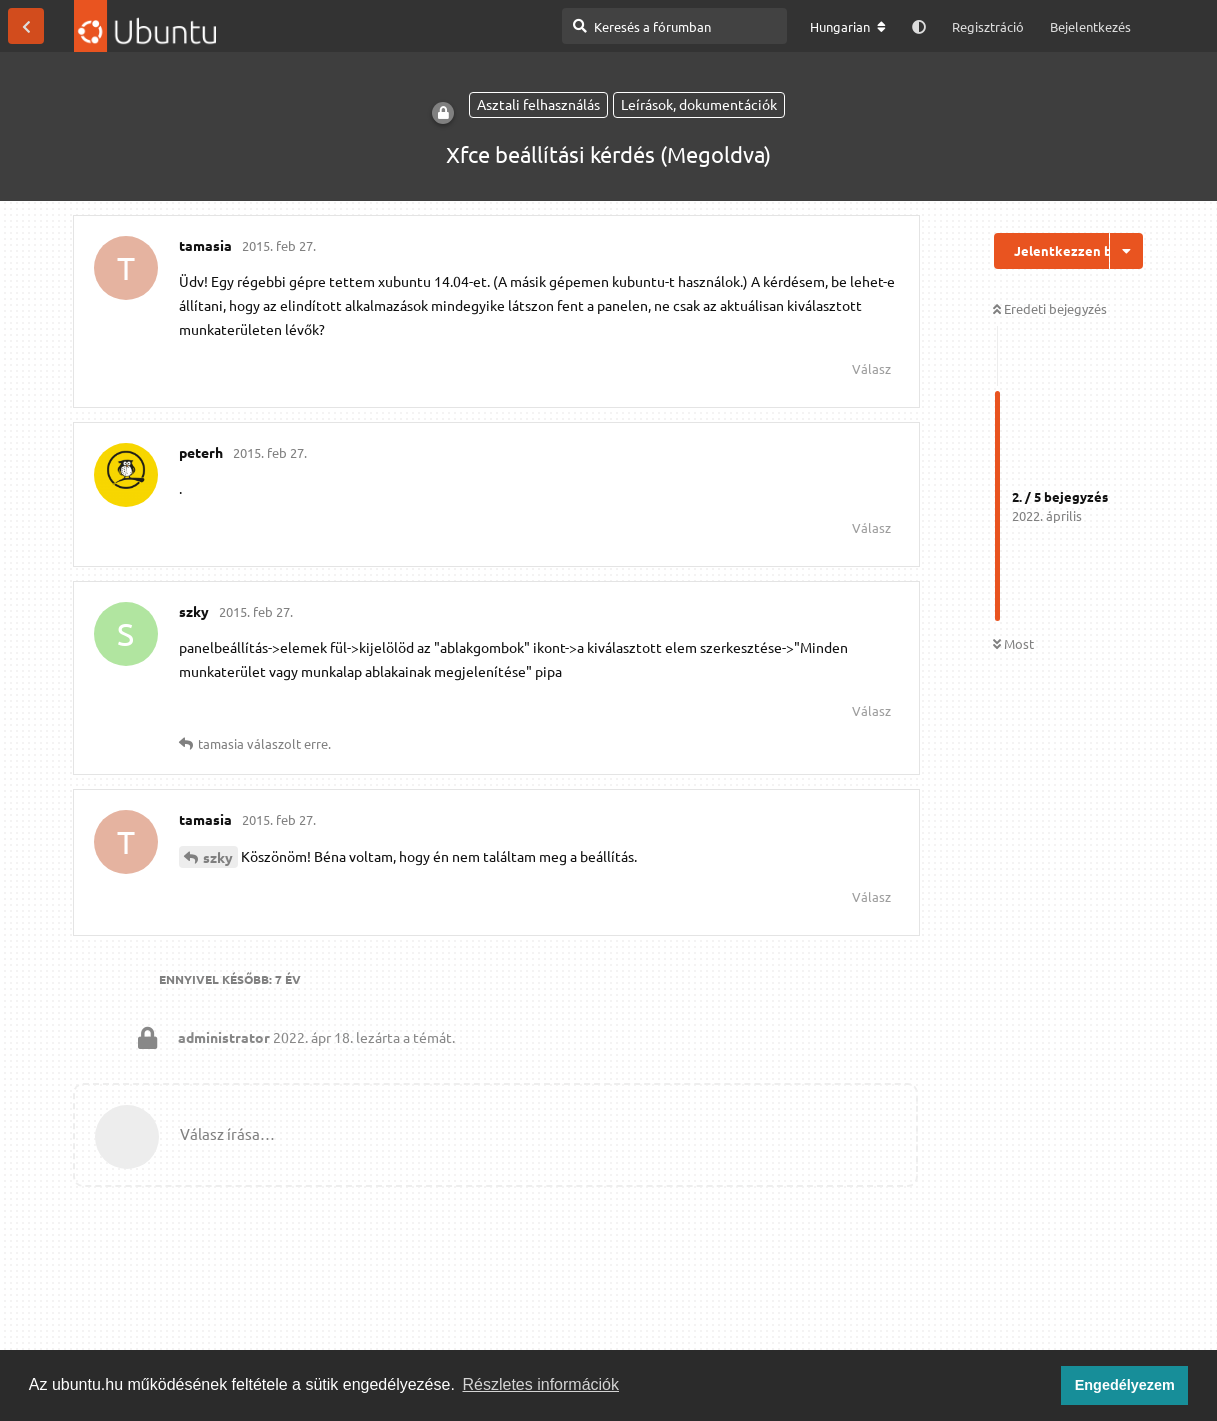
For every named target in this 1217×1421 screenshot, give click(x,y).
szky (218, 857)
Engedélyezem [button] (1125, 1385)
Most (1013, 643)
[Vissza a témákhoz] (26, 26)
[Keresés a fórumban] (674, 26)
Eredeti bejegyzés (1050, 308)
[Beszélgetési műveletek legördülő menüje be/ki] (1126, 251)
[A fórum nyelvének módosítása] (848, 27)
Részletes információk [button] (541, 1384)
